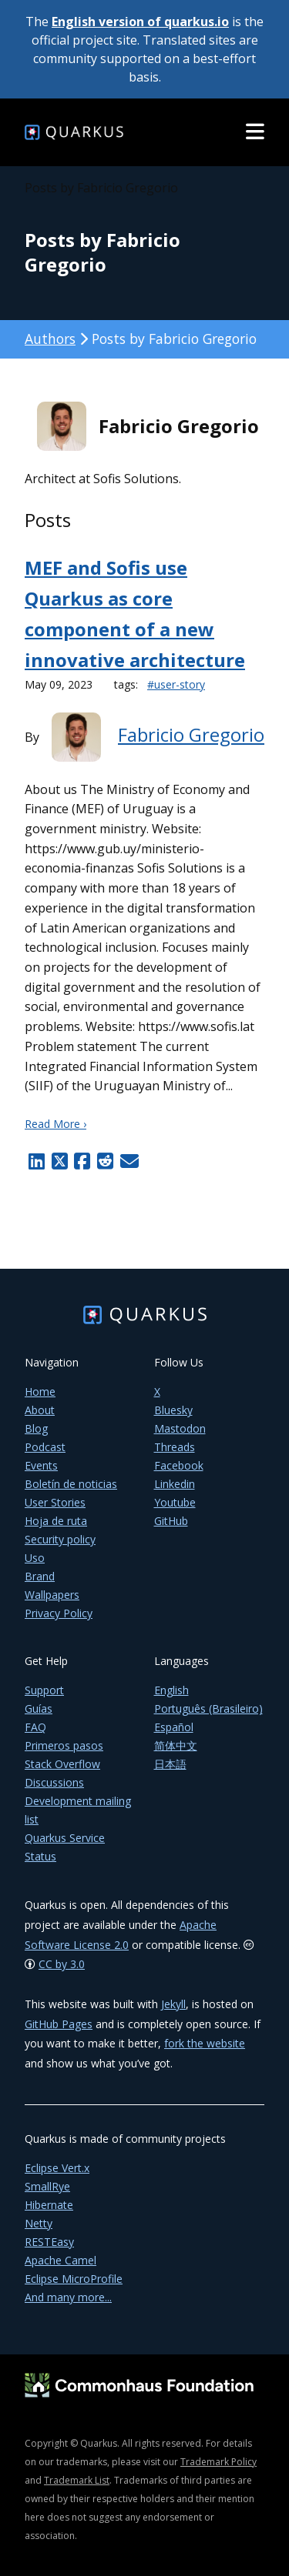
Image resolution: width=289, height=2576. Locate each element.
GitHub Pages (58, 2024)
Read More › (55, 1123)
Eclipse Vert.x (57, 2168)
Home (40, 1391)
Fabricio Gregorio (191, 734)
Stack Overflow (62, 1764)
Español (173, 1727)
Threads (174, 1447)
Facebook (178, 1465)
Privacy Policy (58, 1613)
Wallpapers (52, 1594)
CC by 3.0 (62, 1964)
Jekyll (173, 2004)
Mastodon (180, 1428)
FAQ (35, 1727)
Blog (36, 1428)
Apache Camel (60, 2260)
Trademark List (76, 2480)
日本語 (170, 1764)
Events (41, 1465)
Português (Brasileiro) (208, 1708)
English (171, 1690)
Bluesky (173, 1410)
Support (44, 1690)
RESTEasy (49, 2241)
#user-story (176, 684)
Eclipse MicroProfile (74, 2278)
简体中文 (175, 1745)
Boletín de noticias (71, 1484)
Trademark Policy (218, 2461)
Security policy (60, 1539)
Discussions (54, 1782)
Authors (50, 338)
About (40, 1410)
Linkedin (174, 1484)
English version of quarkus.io (140, 21)
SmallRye (47, 2186)
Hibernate (49, 2204)
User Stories (55, 1502)
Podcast (45, 1447)
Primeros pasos (64, 1745)
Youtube (175, 1502)
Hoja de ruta (56, 1520)
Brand (40, 1576)
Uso (35, 1557)
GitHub (171, 1520)
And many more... (68, 2297)
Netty (38, 2223)
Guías (38, 1708)
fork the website (204, 2043)
